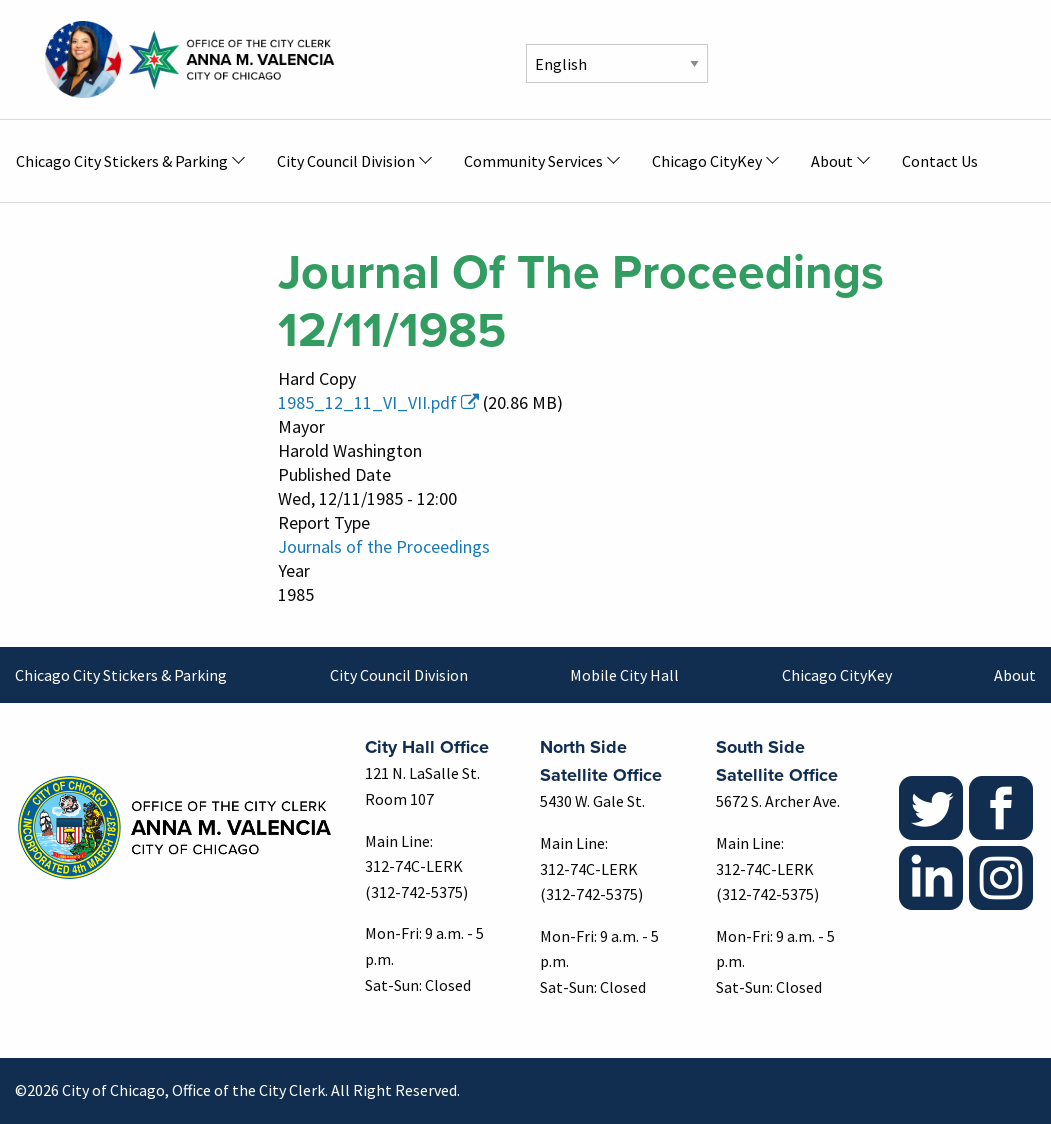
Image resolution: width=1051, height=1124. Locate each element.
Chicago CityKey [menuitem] (707, 161)
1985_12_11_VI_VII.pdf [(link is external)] (378, 402)
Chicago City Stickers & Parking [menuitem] (122, 161)
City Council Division (399, 675)
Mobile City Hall (624, 675)
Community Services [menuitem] (533, 161)
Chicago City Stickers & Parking (121, 675)
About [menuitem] (832, 161)
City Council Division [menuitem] (346, 161)
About (1015, 675)
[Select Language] (617, 63)
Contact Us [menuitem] (940, 161)
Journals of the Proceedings (384, 546)
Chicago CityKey (837, 675)
